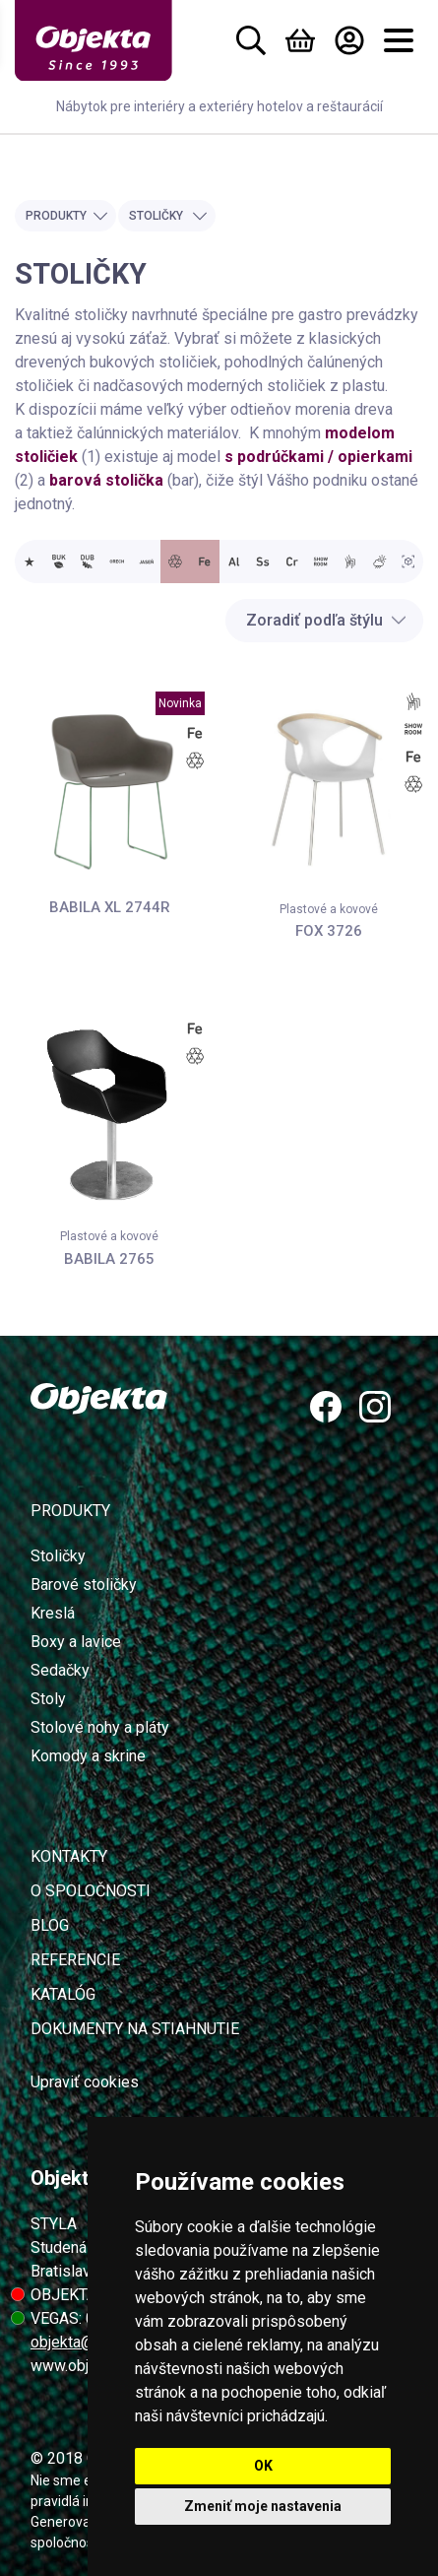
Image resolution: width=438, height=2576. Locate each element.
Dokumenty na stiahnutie (135, 2028)
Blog (50, 1925)
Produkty (67, 216)
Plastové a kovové (329, 909)
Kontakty (69, 1856)
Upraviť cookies (85, 2082)
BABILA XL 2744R (109, 907)
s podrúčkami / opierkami (318, 456)
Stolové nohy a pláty (100, 1727)
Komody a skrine (88, 1756)
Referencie (75, 1959)
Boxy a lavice (76, 1641)
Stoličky (168, 216)
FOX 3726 (328, 931)
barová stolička (106, 480)
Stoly (48, 1698)
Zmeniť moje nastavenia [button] (263, 2506)
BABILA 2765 (109, 1259)
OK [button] (263, 2466)
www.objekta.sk (84, 2365)
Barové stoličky (84, 1584)
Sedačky (60, 1670)
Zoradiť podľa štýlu (326, 620)
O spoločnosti (91, 1891)
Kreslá (53, 1613)
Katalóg (63, 1994)
